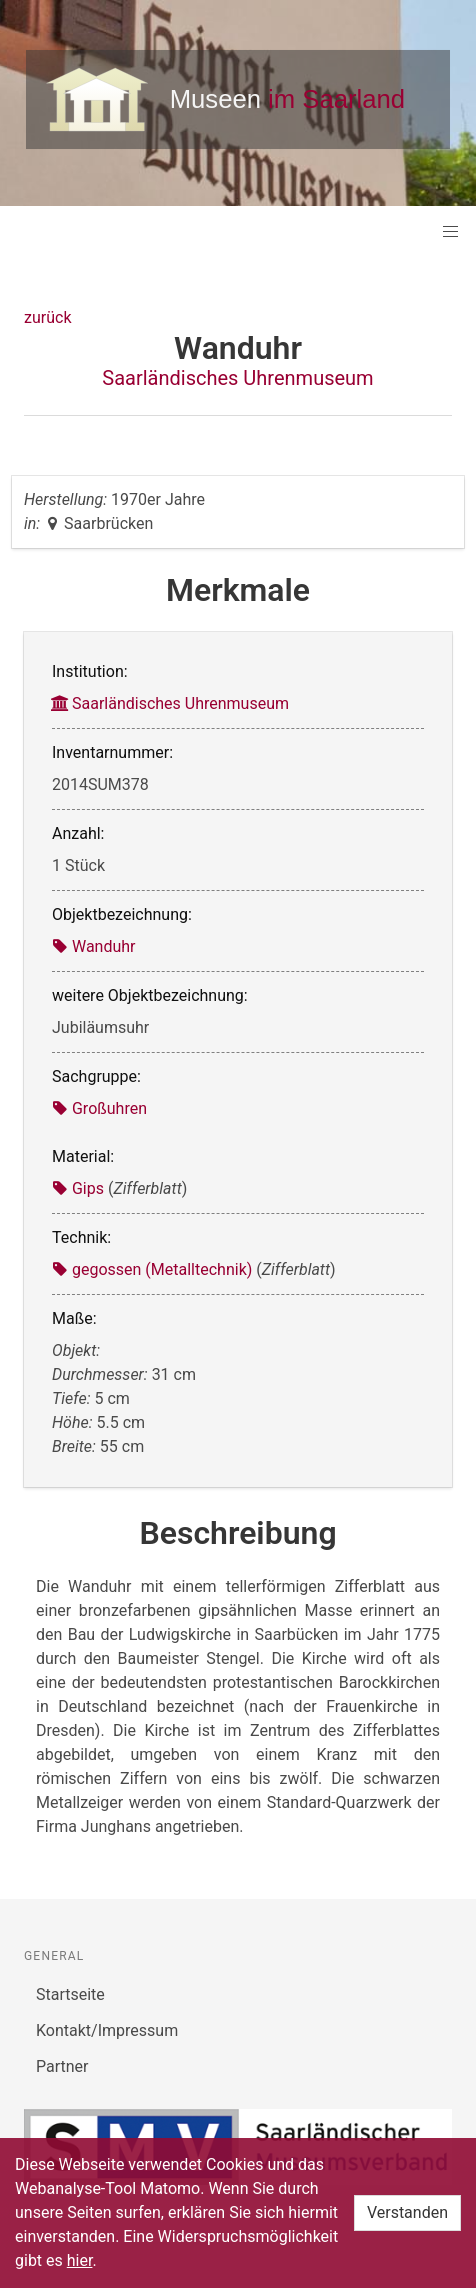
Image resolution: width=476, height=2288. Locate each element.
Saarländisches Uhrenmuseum (237, 378)
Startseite (70, 1994)
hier (80, 2260)
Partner (62, 2066)
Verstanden (407, 2212)
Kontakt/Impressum (107, 2030)
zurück (47, 317)
